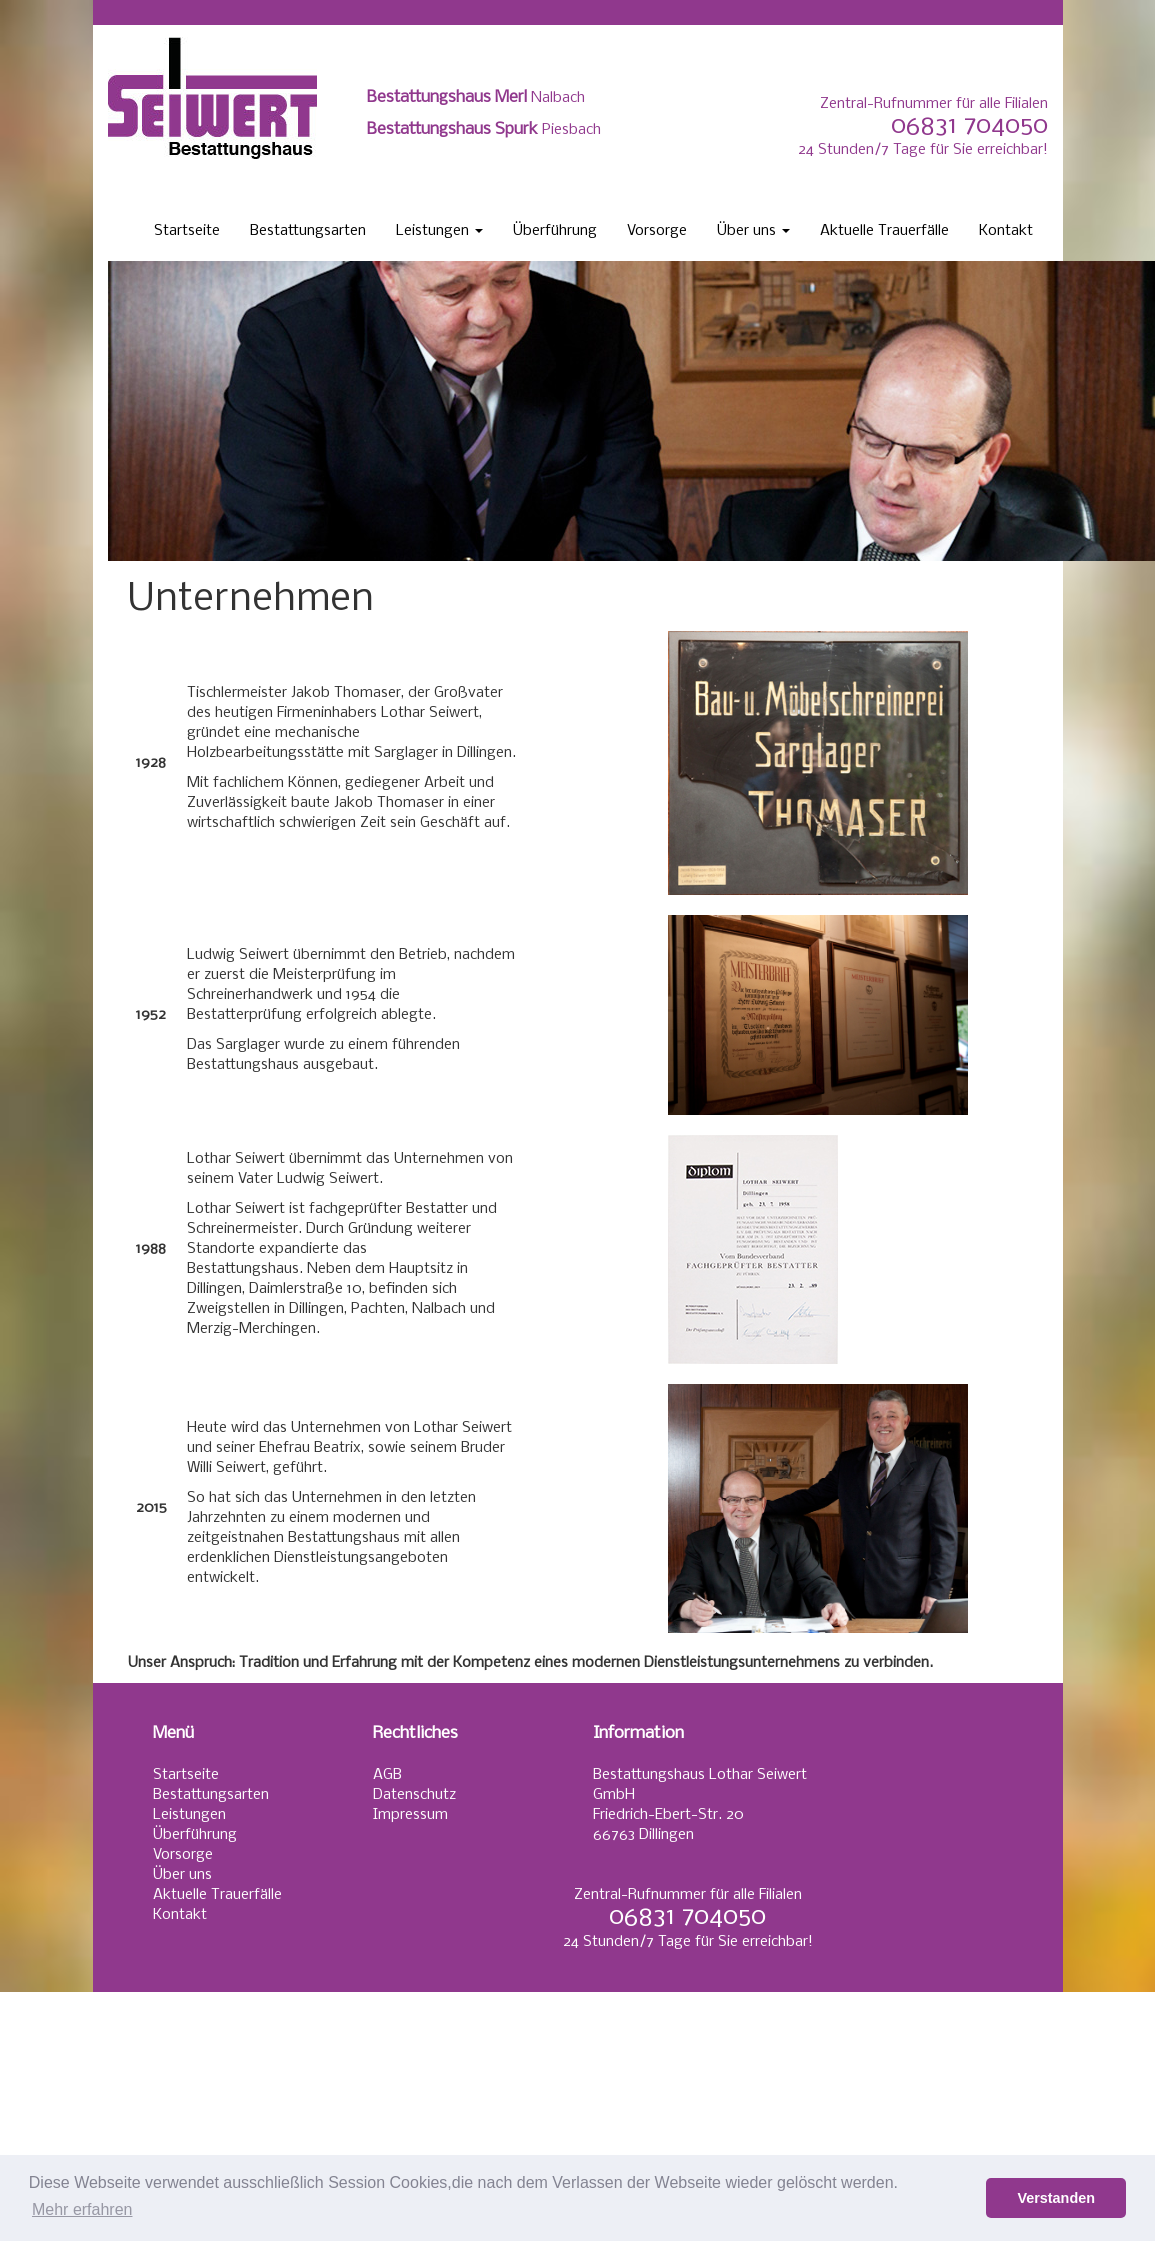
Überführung (555, 231)
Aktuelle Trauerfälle (884, 231)
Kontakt (1006, 231)
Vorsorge (657, 231)
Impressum (410, 1815)
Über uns (753, 231)
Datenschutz (414, 1795)
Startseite (187, 231)
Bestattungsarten (308, 231)
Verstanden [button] (1056, 2198)
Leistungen (439, 231)
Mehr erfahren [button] (82, 2209)
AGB (387, 1775)
